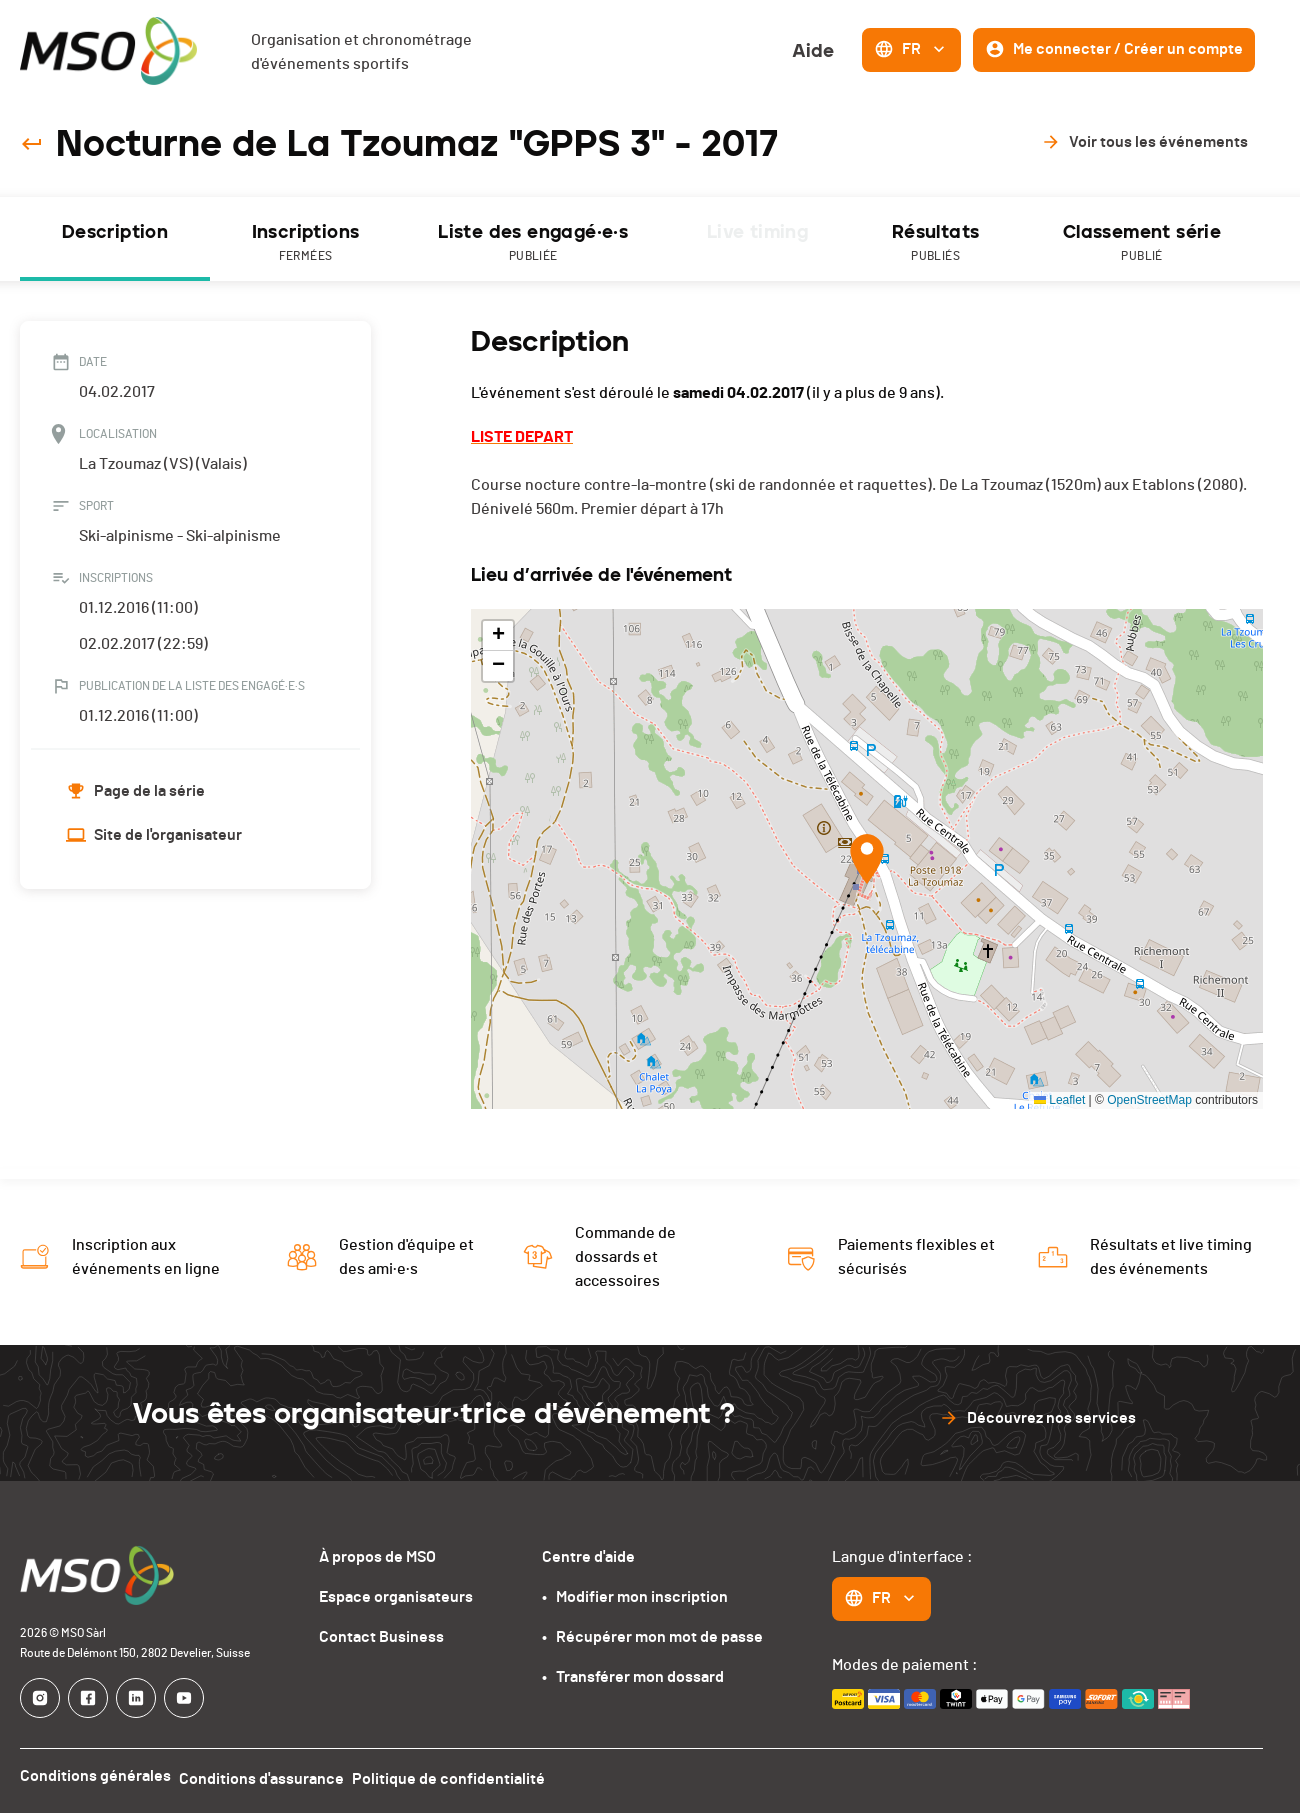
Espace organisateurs (396, 1597)
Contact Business (381, 1637)
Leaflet (1059, 1100)
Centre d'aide (588, 1557)
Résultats (935, 243)
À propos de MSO (377, 1557)
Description (115, 232)
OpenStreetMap (1149, 1100)
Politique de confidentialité (464, 1776)
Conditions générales (95, 1776)
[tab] (115, 239)
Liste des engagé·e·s (533, 243)
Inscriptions (305, 243)
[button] (867, 859)
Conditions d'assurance (269, 1776)
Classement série (1142, 243)
